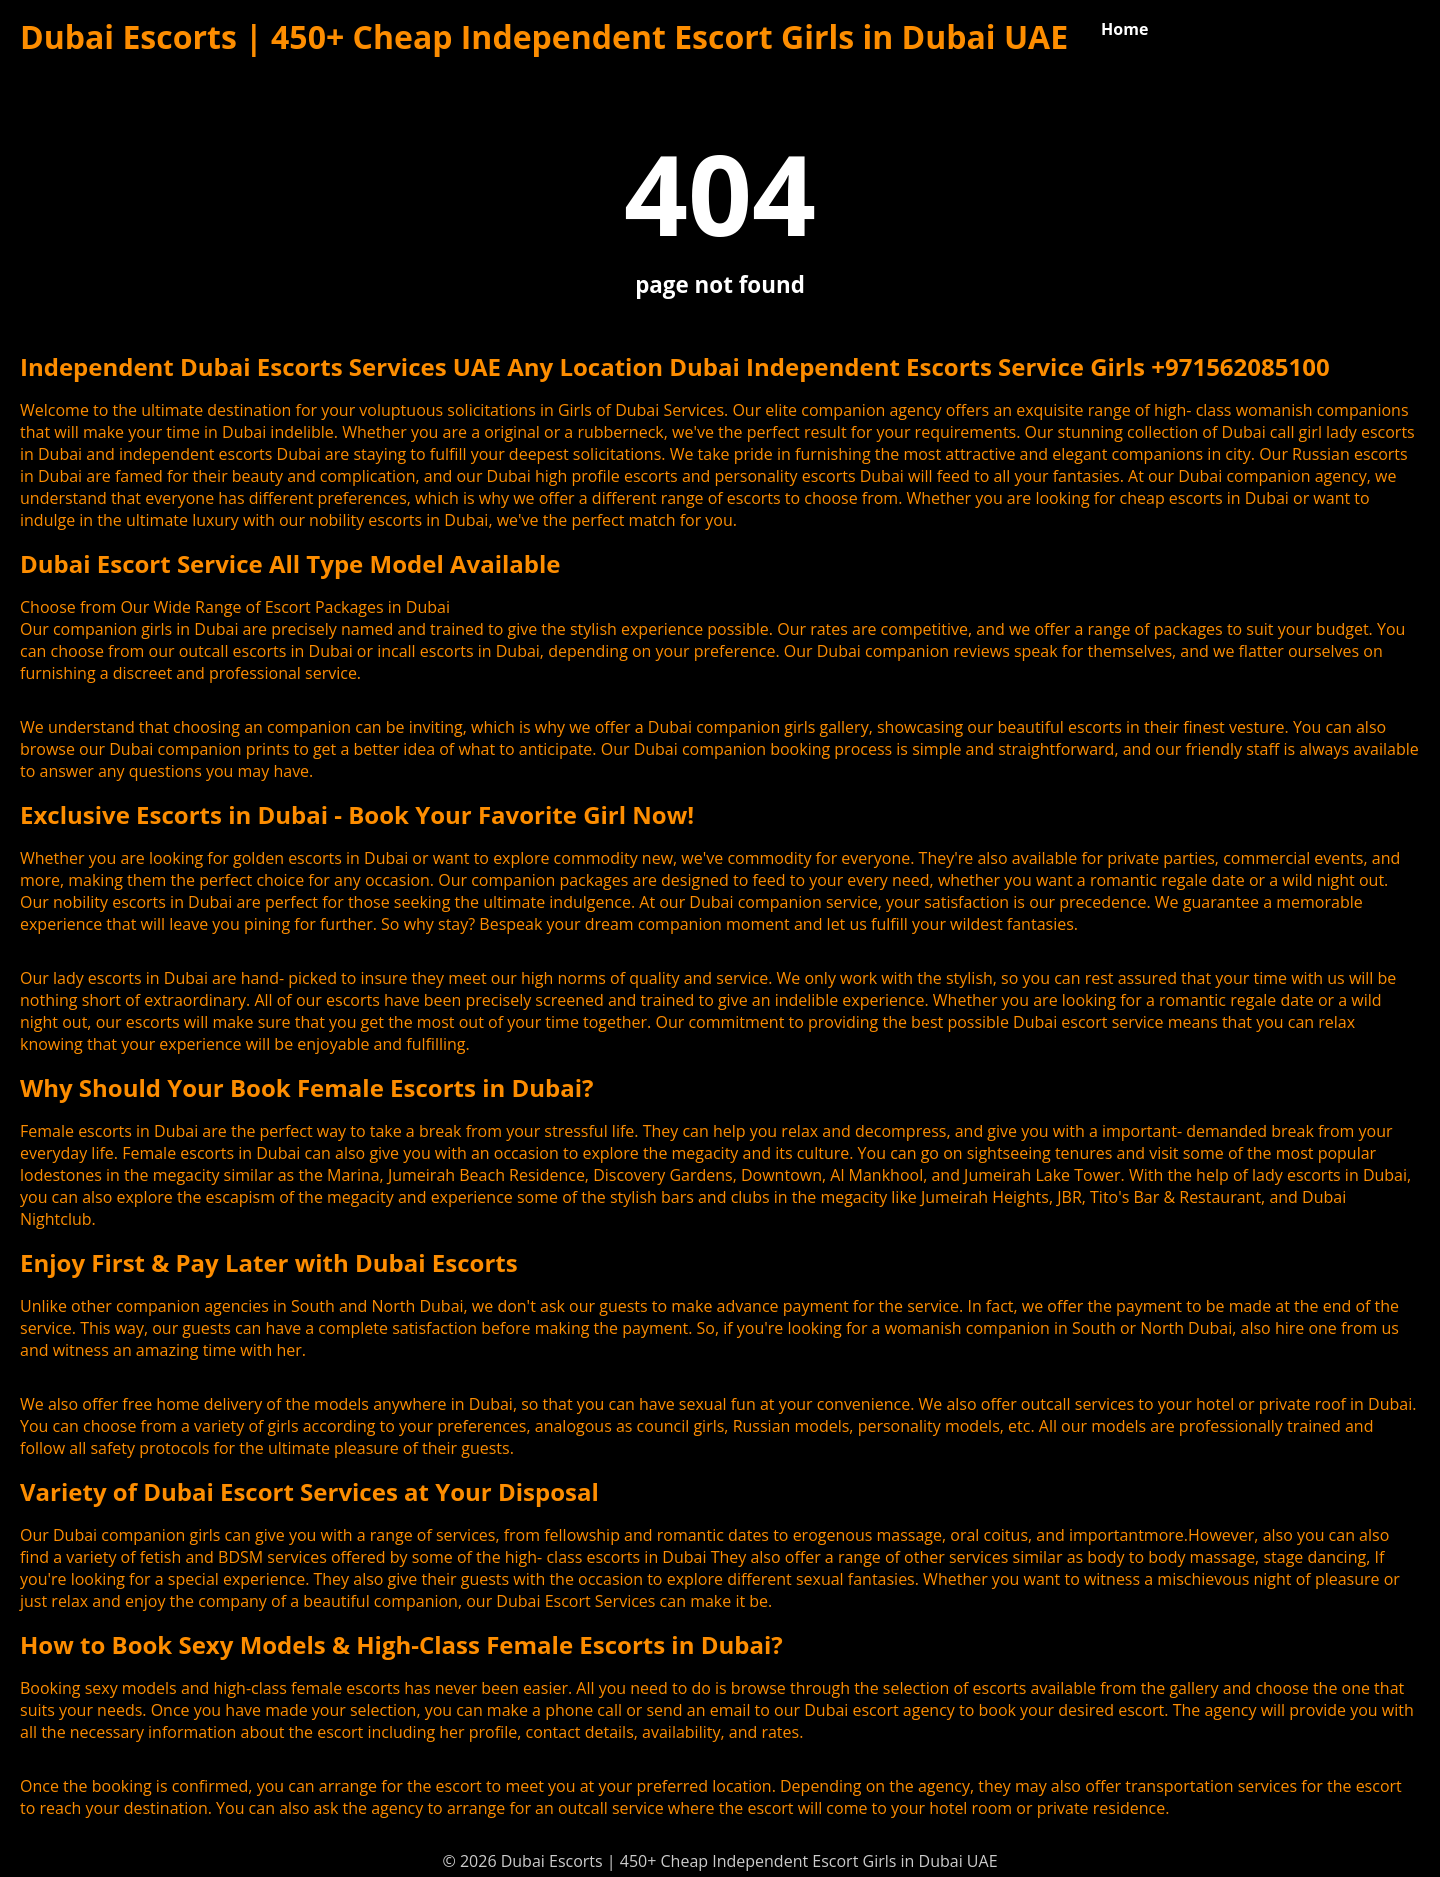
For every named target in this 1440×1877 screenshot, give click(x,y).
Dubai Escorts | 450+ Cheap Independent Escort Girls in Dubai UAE (544, 36)
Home (1124, 29)
